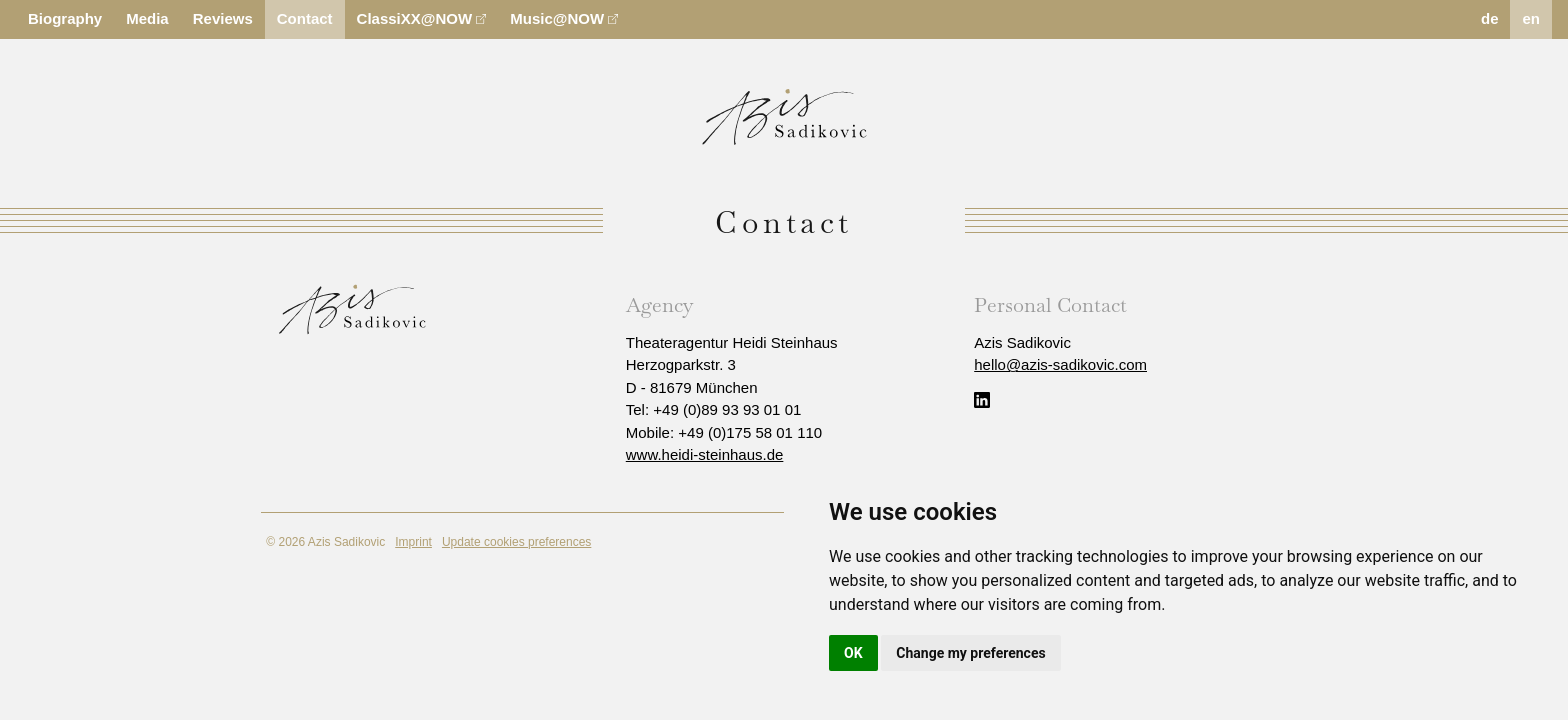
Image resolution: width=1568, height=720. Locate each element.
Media (147, 18)
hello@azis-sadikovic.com (1060, 364)
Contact (305, 18)
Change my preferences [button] (970, 653)
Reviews (223, 18)
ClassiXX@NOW (422, 18)
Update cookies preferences (516, 542)
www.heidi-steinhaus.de (705, 454)
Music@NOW (564, 18)
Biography (65, 18)
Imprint (413, 542)
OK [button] (853, 653)
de (1490, 18)
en (1531, 18)
